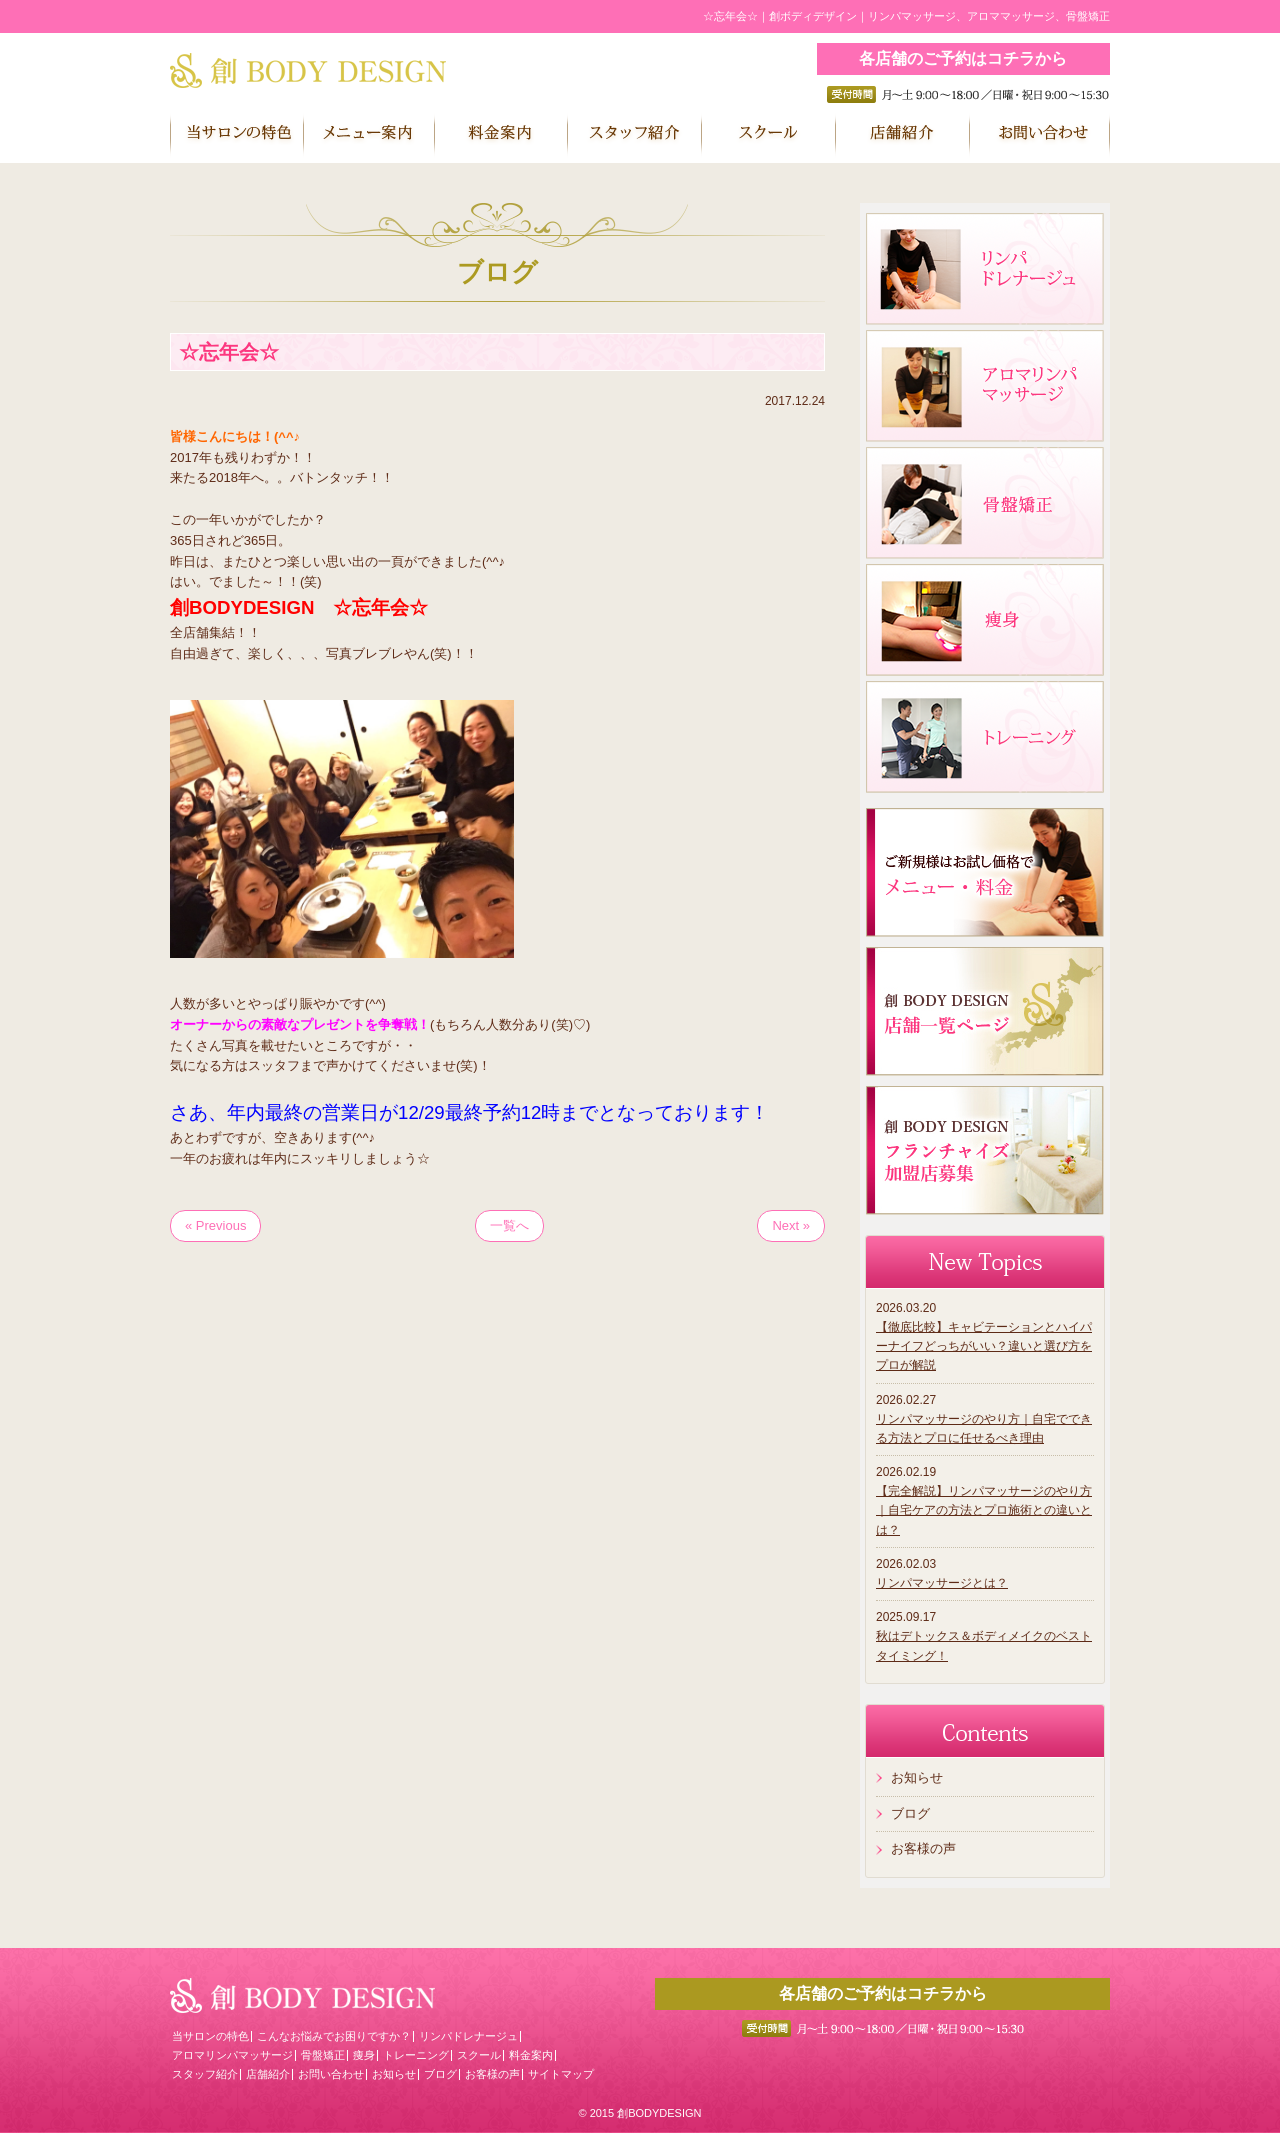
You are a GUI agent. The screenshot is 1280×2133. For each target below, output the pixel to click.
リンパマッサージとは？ (942, 1583)
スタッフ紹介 (205, 2074)
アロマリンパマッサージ (232, 2055)
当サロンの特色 (210, 2036)
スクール (479, 2055)
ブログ (910, 1813)
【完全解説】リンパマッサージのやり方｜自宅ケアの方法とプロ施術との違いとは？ (984, 1510)
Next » (791, 1225)
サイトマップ (561, 2074)
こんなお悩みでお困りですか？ (334, 2036)
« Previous (215, 1225)
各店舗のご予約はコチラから (963, 58)
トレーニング (416, 2055)
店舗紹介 (268, 2074)
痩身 (364, 2055)
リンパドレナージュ (468, 2036)
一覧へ (509, 1225)
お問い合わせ (331, 2074)
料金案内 (531, 2055)
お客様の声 (923, 1848)
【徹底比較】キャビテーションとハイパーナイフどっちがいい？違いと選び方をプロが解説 (984, 1346)
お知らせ (917, 1777)
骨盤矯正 (323, 2055)
